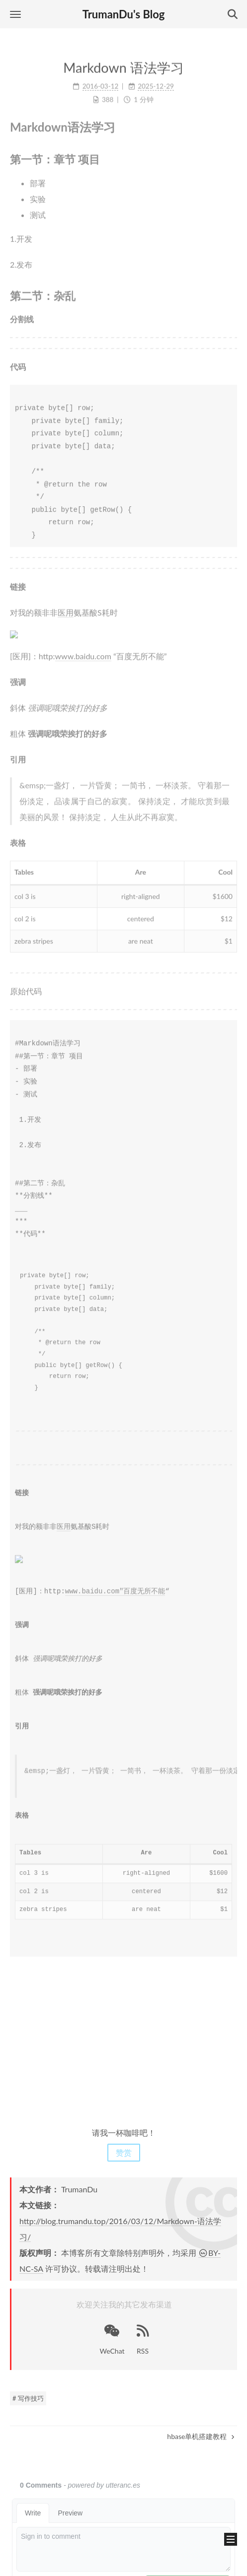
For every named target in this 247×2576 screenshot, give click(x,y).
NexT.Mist (125, 2564)
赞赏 (124, 2151)
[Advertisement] (123, 2038)
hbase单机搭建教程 (201, 2435)
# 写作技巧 (28, 2397)
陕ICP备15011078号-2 (123, 2522)
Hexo (93, 2564)
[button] (15, 14)
